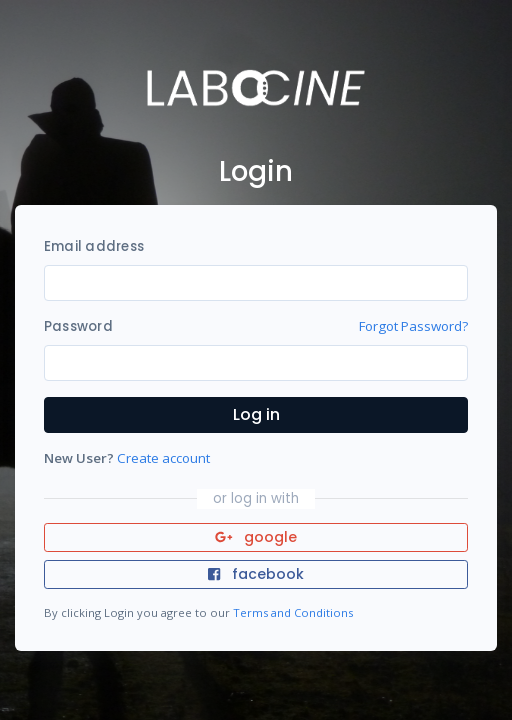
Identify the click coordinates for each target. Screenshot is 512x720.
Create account (163, 458)
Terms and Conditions (293, 612)
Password (78, 326)
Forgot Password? (413, 326)
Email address (94, 246)
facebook (256, 574)
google (256, 537)
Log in (256, 414)
